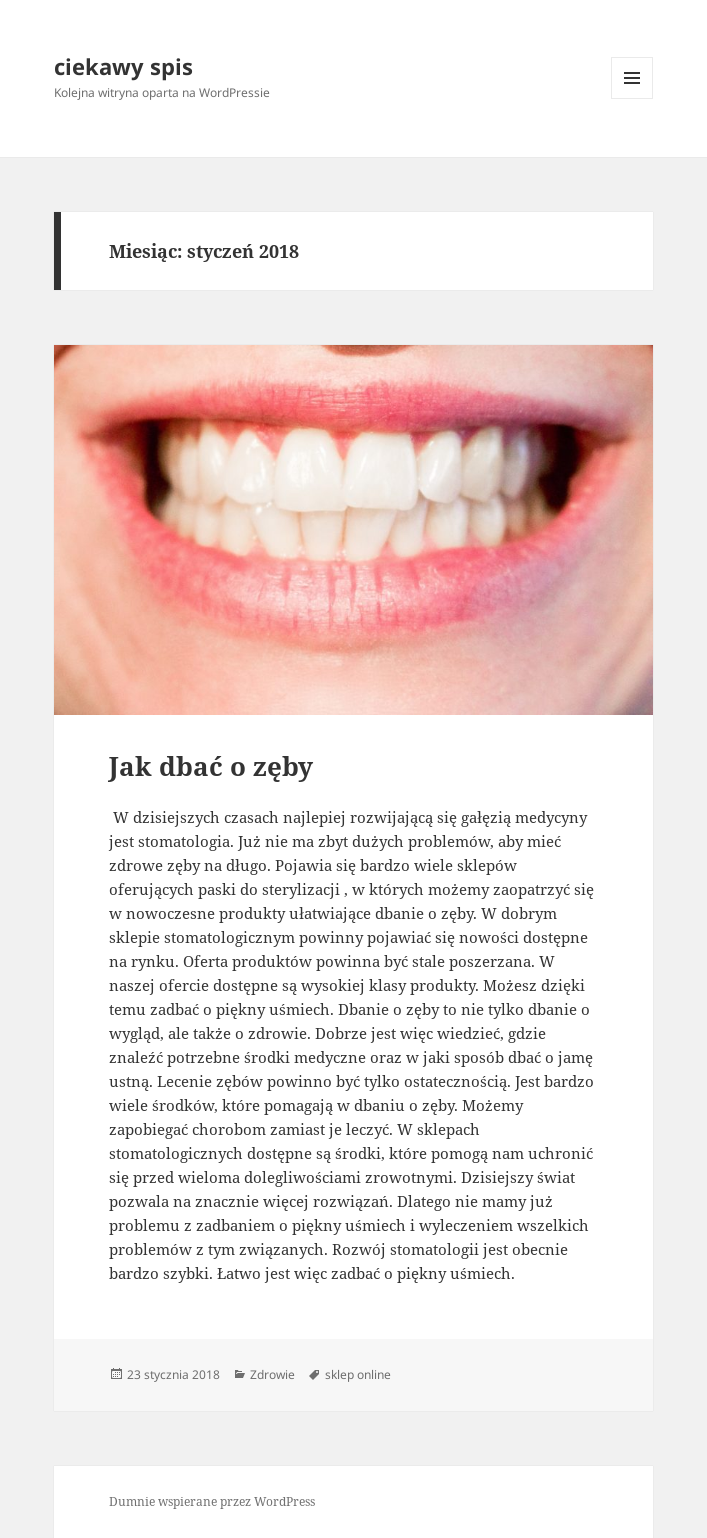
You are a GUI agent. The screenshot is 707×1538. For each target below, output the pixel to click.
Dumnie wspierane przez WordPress (212, 1501)
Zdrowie (272, 1374)
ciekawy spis (123, 66)
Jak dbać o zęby (211, 766)
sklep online (358, 1374)
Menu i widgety (632, 98)
